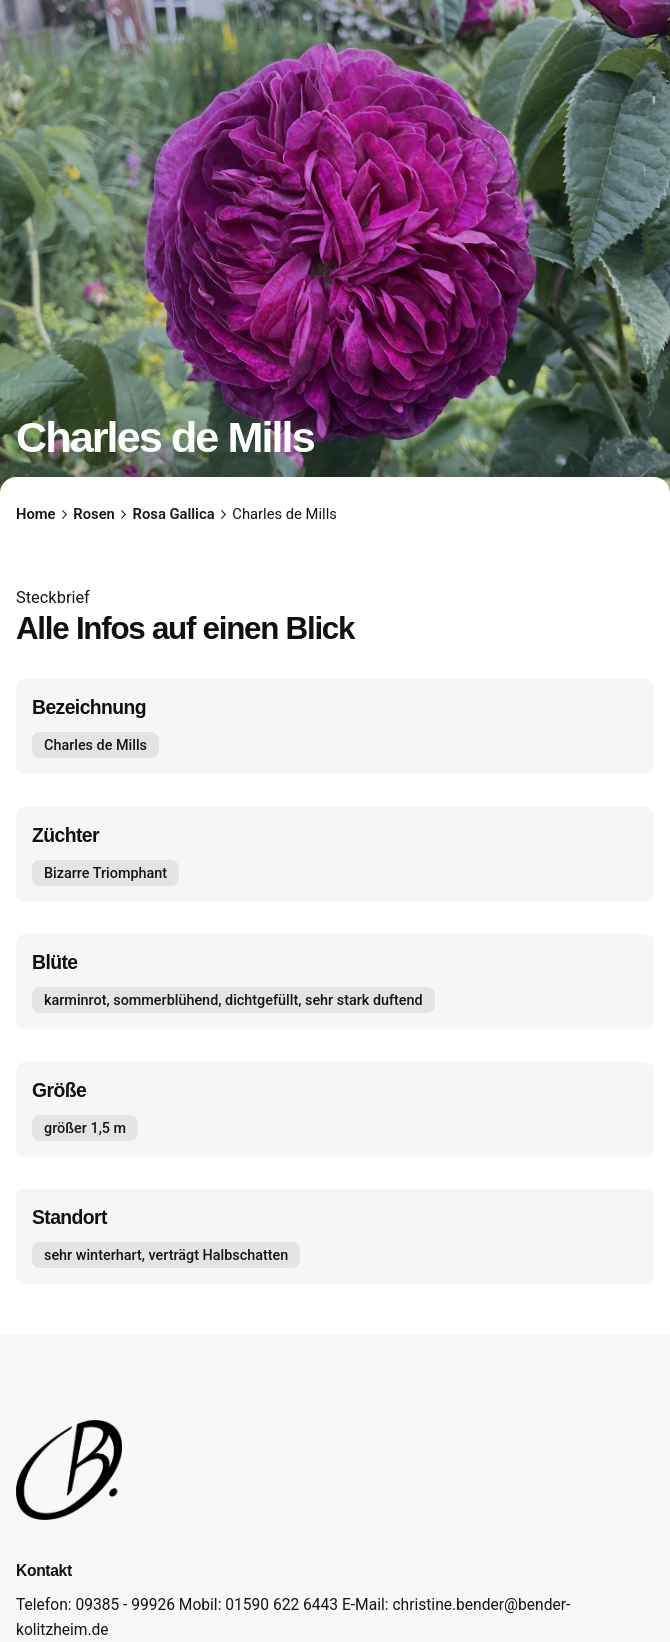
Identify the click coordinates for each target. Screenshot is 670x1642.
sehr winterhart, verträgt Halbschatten (166, 1255)
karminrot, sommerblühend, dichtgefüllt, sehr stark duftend (233, 1000)
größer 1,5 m (85, 1127)
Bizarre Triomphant (105, 872)
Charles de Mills (95, 745)
